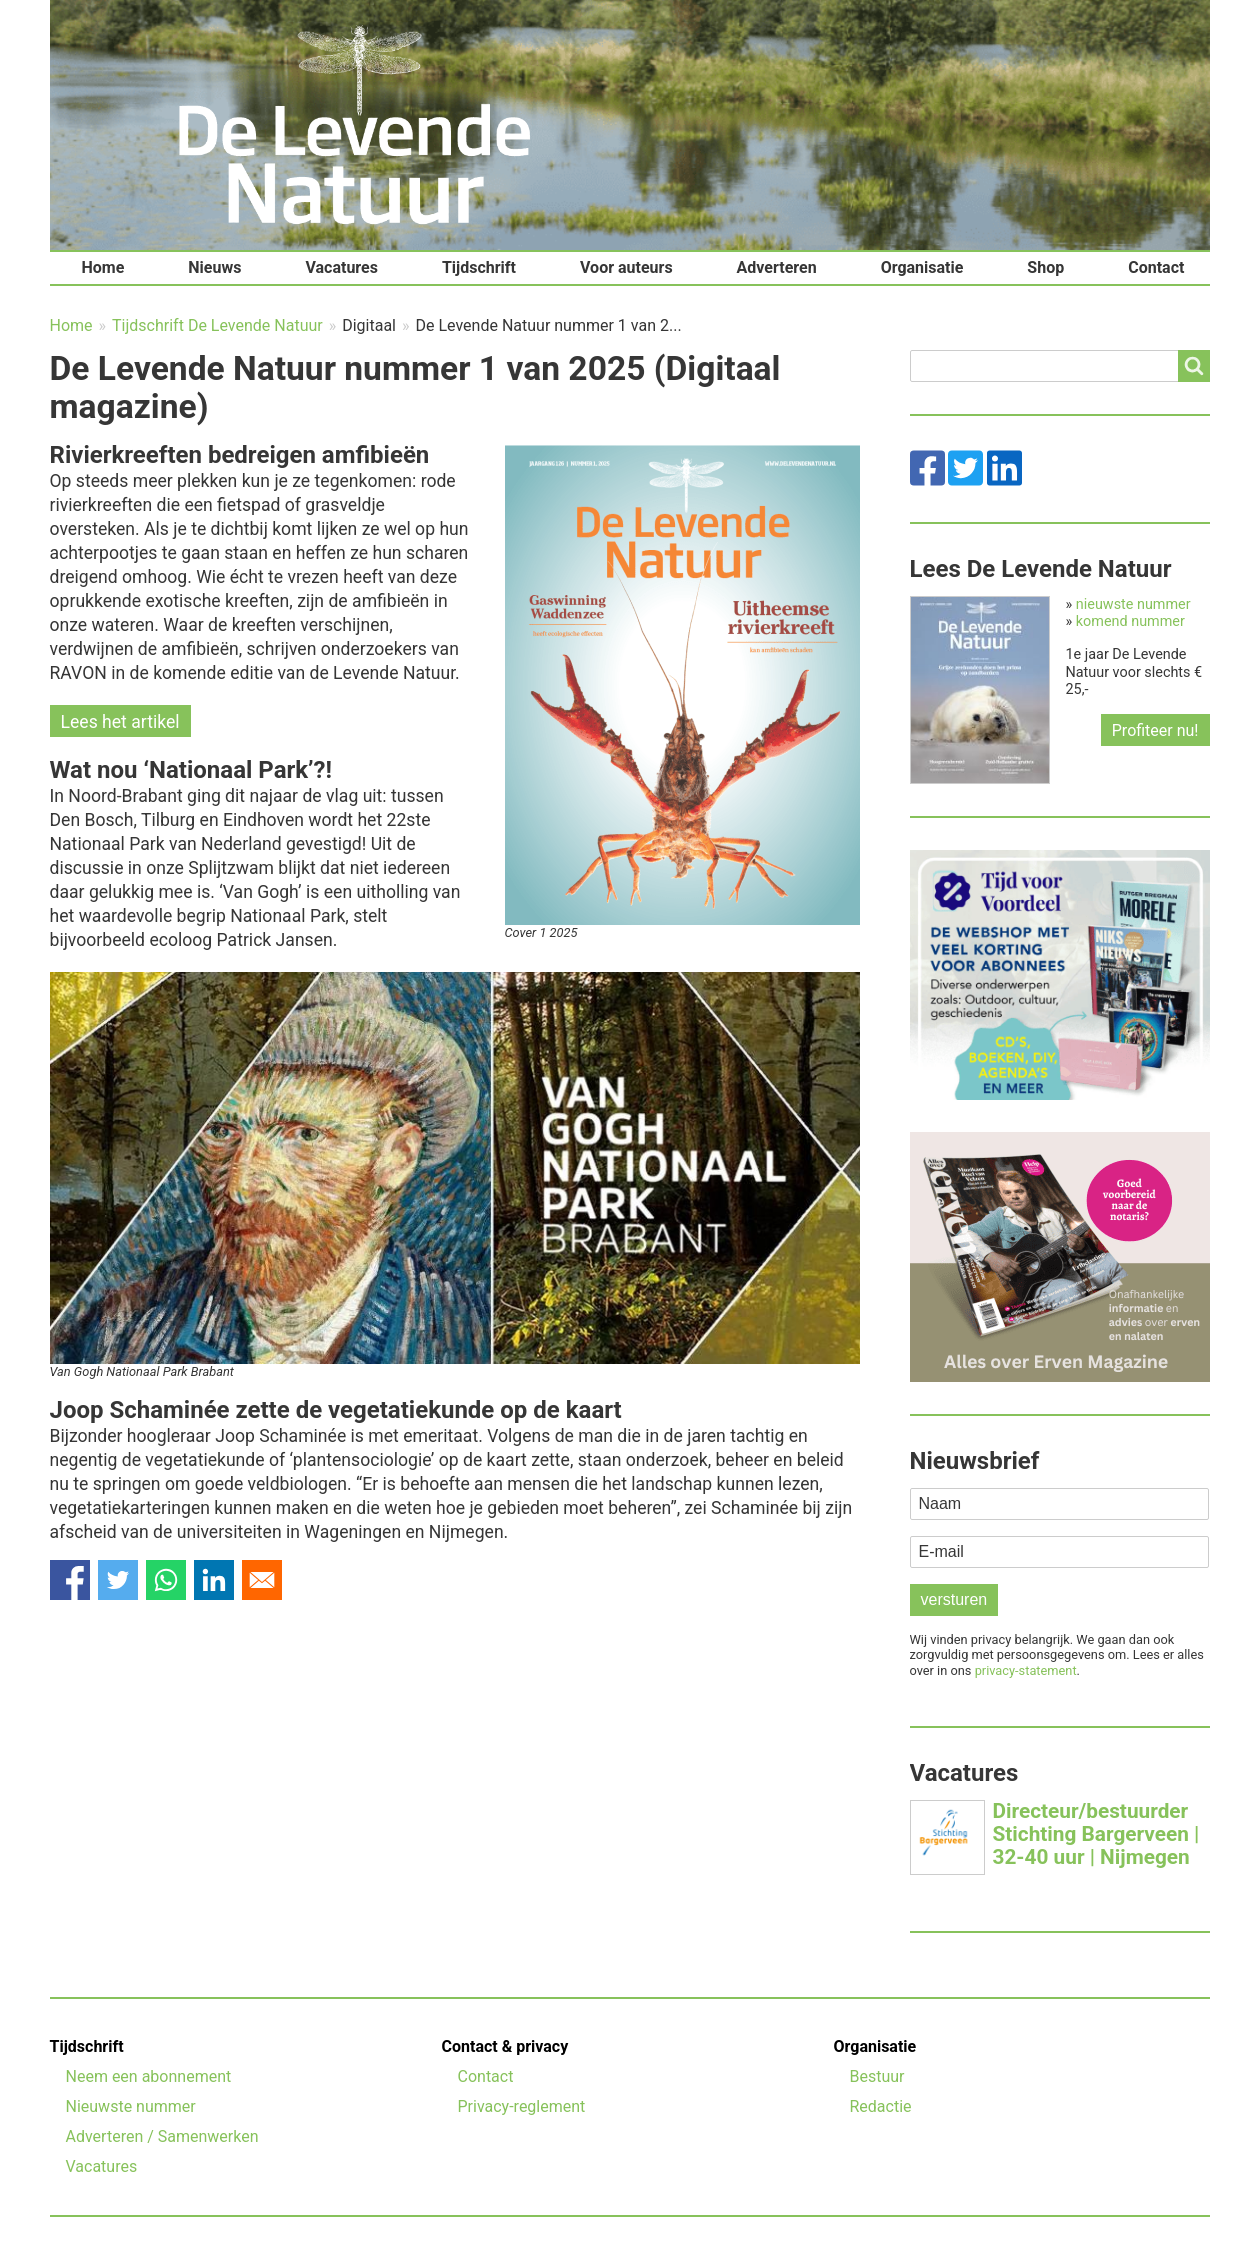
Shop (1045, 267)
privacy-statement (1026, 1670)
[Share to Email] (262, 1580)
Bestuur (877, 2076)
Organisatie (922, 267)
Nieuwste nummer (131, 2106)
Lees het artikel (120, 722)
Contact (1156, 267)
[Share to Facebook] (70, 1580)
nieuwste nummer (1133, 604)
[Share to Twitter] (118, 1580)
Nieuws (214, 267)
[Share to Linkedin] (214, 1580)
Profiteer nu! (1155, 730)
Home (103, 267)
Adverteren (777, 267)
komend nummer (1130, 621)
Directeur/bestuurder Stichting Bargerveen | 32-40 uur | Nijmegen (1096, 1834)
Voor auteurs (626, 267)
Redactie (881, 2106)
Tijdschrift (479, 267)
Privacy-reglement (522, 2106)
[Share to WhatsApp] (166, 1580)
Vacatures (341, 267)
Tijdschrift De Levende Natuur (217, 326)
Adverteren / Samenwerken (162, 2136)
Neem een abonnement (149, 2076)
